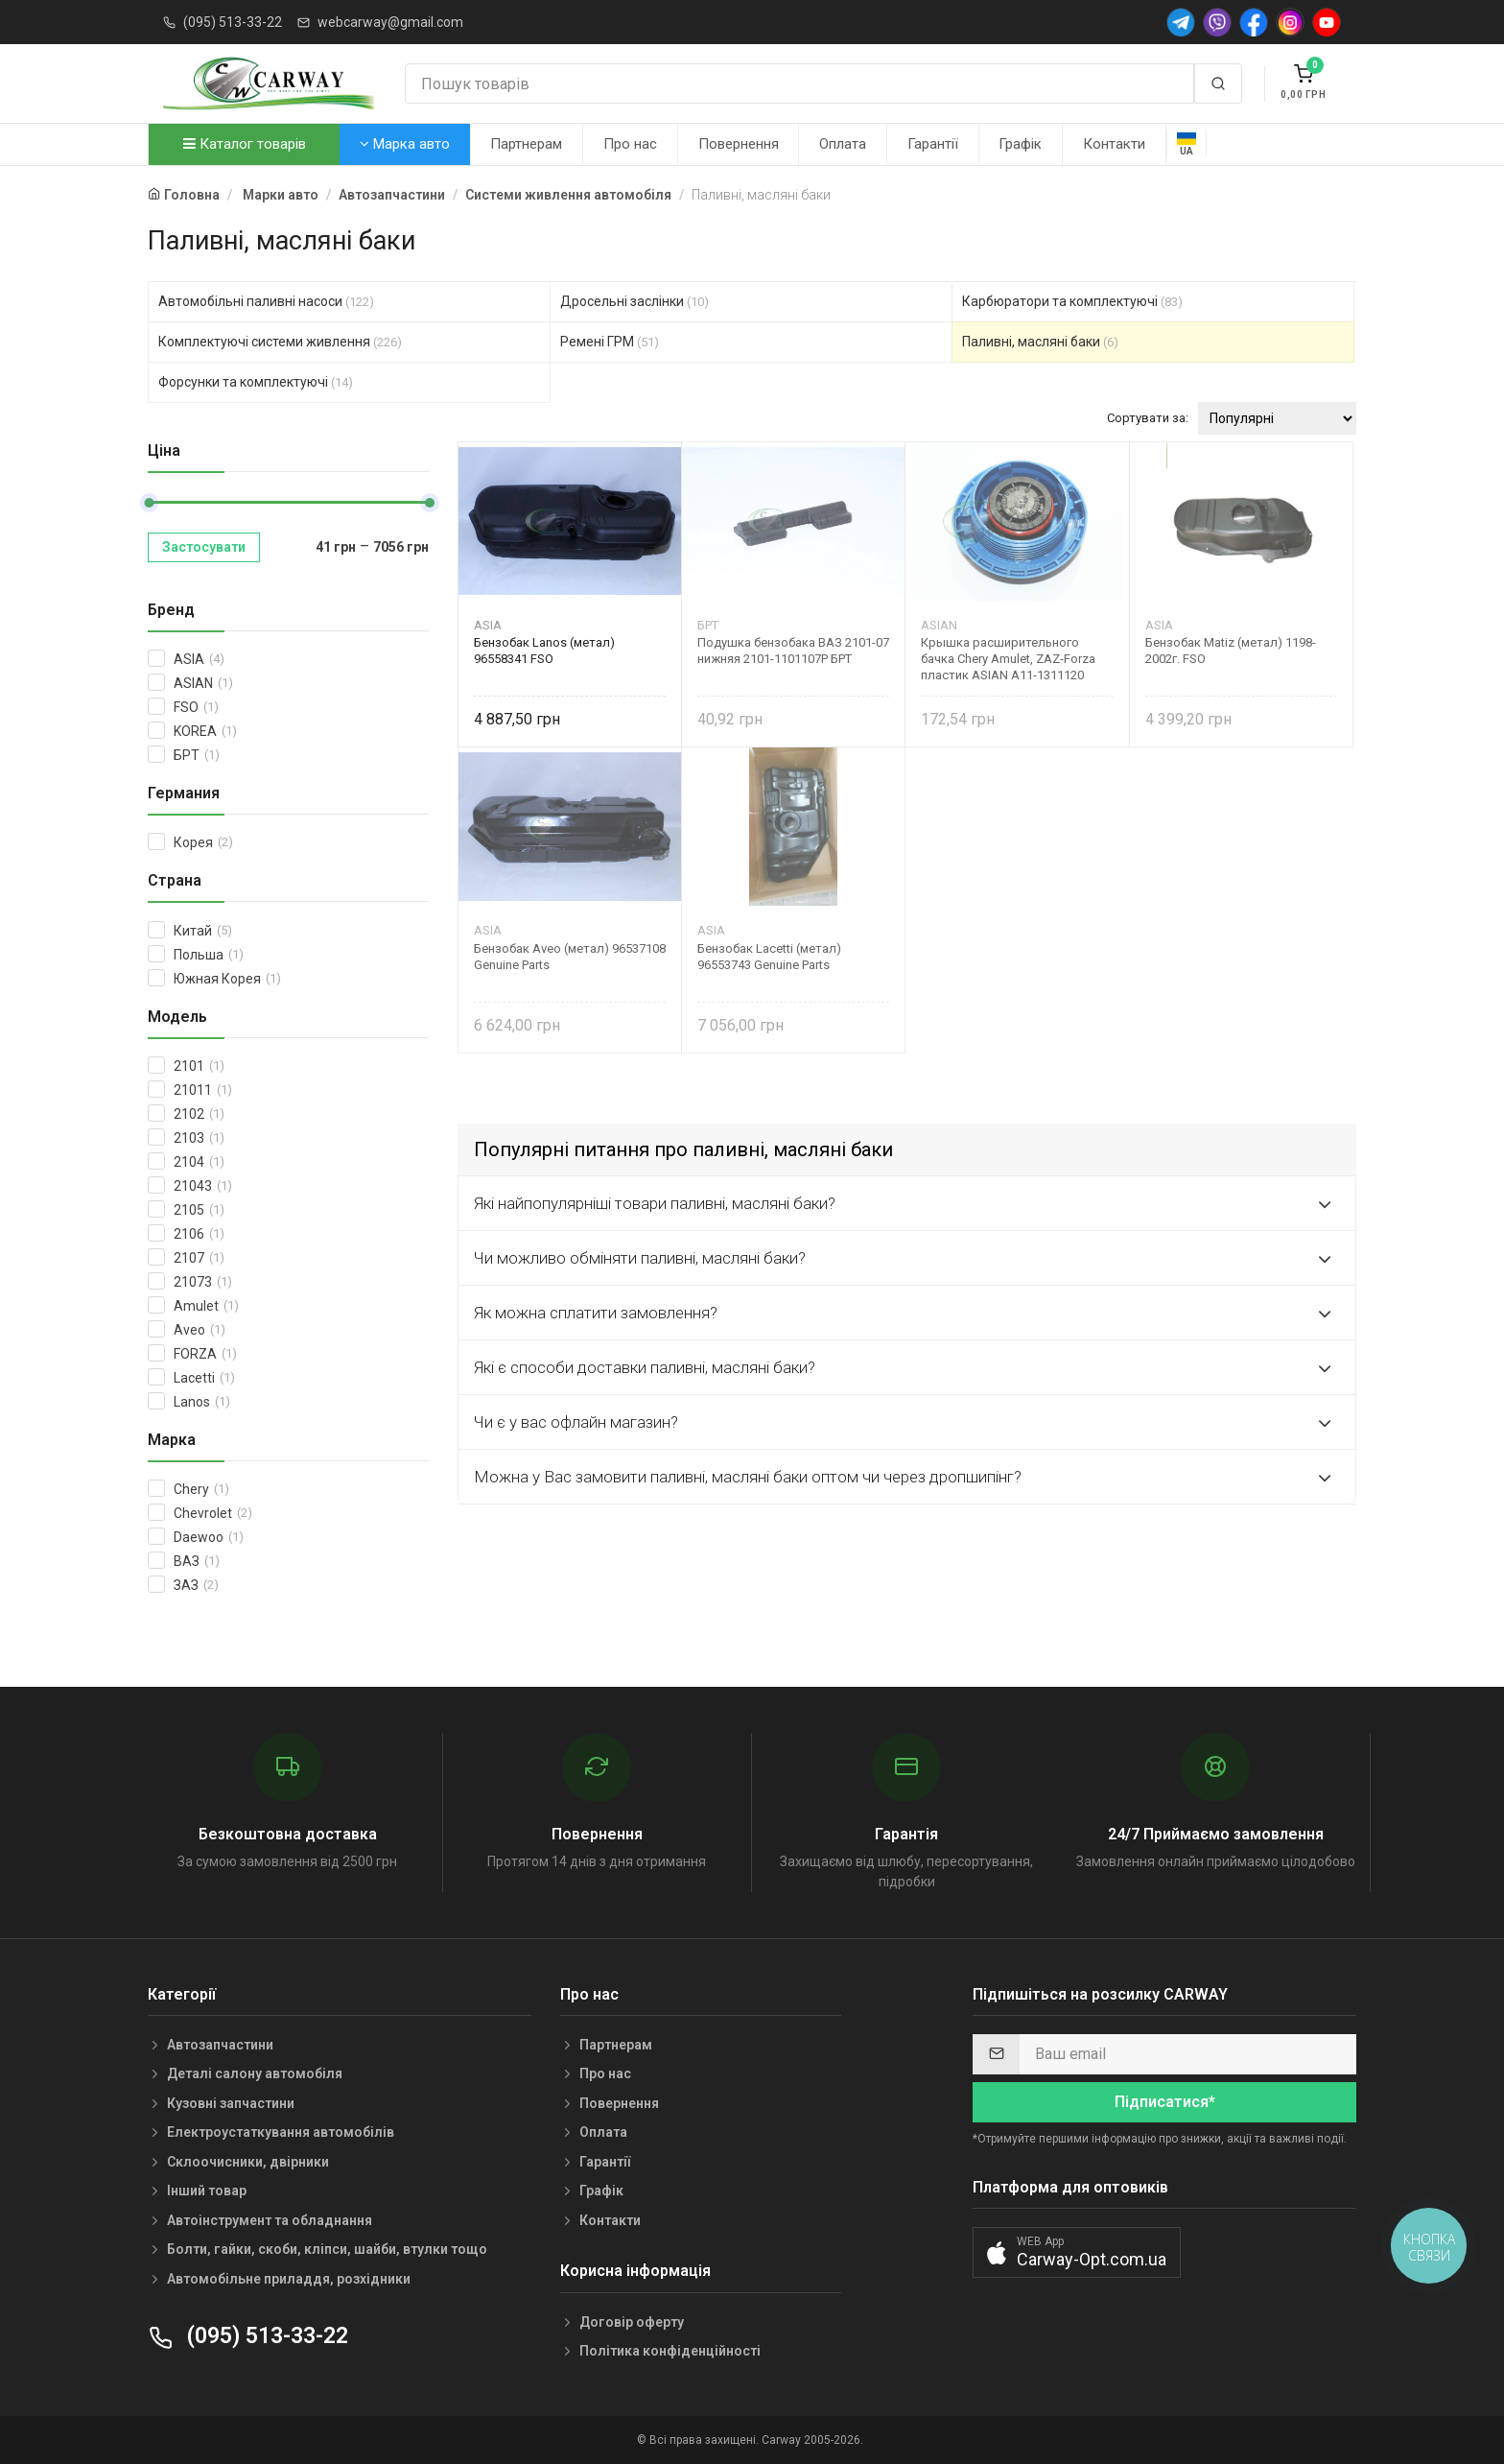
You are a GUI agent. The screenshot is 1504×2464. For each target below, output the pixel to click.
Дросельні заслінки (634, 301)
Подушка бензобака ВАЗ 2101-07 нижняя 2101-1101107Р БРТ (793, 650)
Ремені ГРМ (609, 341)
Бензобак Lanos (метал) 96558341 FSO (544, 650)
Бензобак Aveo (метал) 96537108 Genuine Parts (570, 956)
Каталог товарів (244, 144)
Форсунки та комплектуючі (255, 382)
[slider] (148, 503)
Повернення (738, 144)
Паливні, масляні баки (1040, 341)
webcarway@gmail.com (390, 22)
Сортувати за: (1147, 418)
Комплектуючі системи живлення (280, 341)
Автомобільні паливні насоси (266, 301)
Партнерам (526, 144)
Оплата (842, 144)
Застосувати (204, 547)
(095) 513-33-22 (232, 22)
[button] (1077, 2252)
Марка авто (405, 144)
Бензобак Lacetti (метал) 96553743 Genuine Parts (769, 956)
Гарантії (932, 144)
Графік (1020, 144)
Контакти (1114, 144)
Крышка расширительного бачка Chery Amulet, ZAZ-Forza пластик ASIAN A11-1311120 (1008, 658)
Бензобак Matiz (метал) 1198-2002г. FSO (1230, 650)
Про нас (630, 144)
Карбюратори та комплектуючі (1072, 301)
